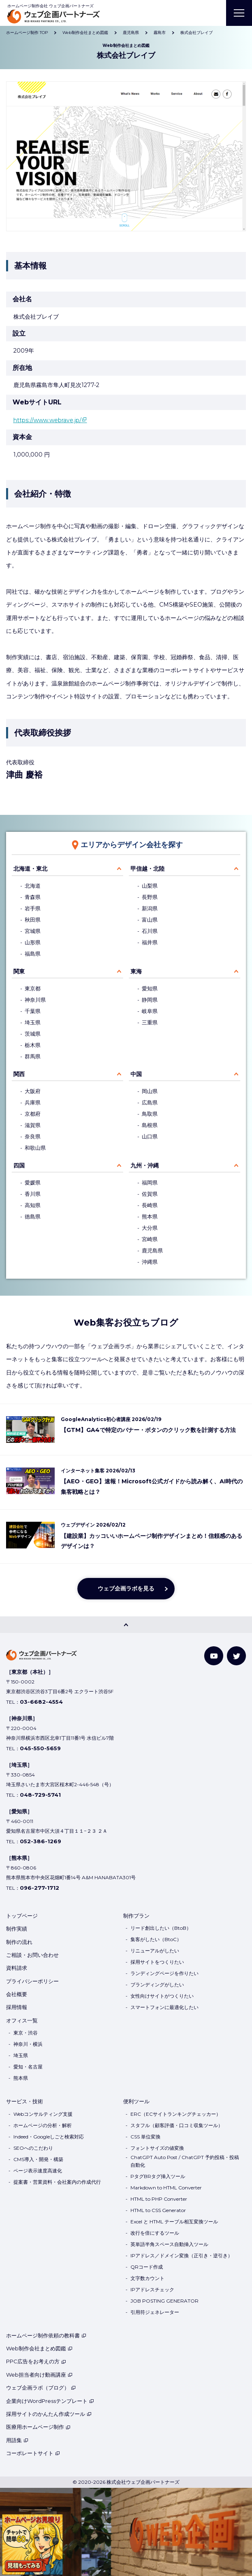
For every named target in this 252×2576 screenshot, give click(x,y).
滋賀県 (33, 1125)
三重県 (150, 1022)
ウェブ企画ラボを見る (126, 1588)
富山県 (150, 920)
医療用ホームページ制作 (38, 2427)
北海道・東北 (30, 868)
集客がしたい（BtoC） (156, 1939)
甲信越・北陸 (147, 868)
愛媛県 (33, 1183)
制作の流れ (19, 1942)
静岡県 (150, 1000)
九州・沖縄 (144, 1165)
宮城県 (33, 931)
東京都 (33, 989)
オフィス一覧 (22, 2020)
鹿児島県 (152, 1251)
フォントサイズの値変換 (157, 2148)
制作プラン (136, 1915)
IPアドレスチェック (152, 2289)
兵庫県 (33, 1103)
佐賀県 (150, 1194)
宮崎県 (150, 1239)
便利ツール (136, 2101)
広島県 (150, 1103)
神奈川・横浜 (28, 2044)
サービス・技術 (24, 2101)
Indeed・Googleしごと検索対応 (48, 2137)
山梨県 (150, 886)
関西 (19, 1074)
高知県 (33, 1205)
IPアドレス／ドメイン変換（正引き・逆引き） (181, 2255)
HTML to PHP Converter (158, 2199)
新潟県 (150, 908)
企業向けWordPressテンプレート (50, 2401)
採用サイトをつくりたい (157, 1962)
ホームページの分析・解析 (42, 2125)
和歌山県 (35, 1148)
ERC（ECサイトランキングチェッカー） (175, 2114)
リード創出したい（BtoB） (160, 1928)
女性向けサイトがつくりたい (162, 1996)
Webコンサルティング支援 (43, 2114)
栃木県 (33, 1045)
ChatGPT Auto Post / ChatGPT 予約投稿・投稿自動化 (184, 2161)
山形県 (33, 942)
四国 (19, 1165)
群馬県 (33, 1056)
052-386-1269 (40, 1841)
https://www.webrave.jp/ (47, 420)
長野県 (150, 897)
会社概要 (16, 1994)
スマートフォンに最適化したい (164, 2007)
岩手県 (33, 908)
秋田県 (33, 920)
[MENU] (239, 13)
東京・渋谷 (25, 2033)
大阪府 (33, 1091)
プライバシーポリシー (32, 1981)
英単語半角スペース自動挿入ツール (169, 2244)
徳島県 (33, 1217)
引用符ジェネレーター (154, 2312)
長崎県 (150, 1205)
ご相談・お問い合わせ (32, 1955)
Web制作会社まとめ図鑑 (39, 2348)
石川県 (150, 931)
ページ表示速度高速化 (37, 2171)
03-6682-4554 (41, 1701)
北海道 (33, 886)
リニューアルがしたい (154, 1951)
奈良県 (33, 1137)
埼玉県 (33, 1022)
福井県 (150, 942)
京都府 (33, 1114)
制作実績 (16, 1928)
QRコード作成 (146, 2267)
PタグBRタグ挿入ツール (157, 2176)
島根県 (150, 1125)
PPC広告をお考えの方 (36, 2361)
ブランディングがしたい (157, 1985)
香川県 (33, 1194)
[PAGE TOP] (126, 1624)
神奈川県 (35, 1000)
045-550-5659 (40, 1748)
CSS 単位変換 (145, 2137)
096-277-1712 (39, 1887)
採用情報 (16, 2007)
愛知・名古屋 (28, 2067)
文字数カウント (147, 2278)
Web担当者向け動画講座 (39, 2374)
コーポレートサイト (33, 2453)
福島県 (33, 954)
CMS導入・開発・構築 (38, 2159)
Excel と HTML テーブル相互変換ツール (174, 2222)
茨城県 (33, 1034)
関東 (19, 971)
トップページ (22, 1915)
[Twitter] (236, 1655)
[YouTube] (213, 1655)
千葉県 (33, 1011)
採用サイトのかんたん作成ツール (49, 2414)
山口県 (150, 1137)
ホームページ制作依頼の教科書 (46, 2335)
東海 (136, 971)
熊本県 (150, 1217)
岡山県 (150, 1091)
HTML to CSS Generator (158, 2210)
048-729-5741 (40, 1794)
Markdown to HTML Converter (166, 2188)
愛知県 (150, 989)
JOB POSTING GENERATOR (164, 2301)
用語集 (17, 2440)
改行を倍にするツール (154, 2233)
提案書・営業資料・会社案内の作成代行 (57, 2182)
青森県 (33, 897)
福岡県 (150, 1183)
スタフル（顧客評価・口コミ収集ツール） (176, 2125)
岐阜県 (150, 1011)
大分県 (150, 1228)
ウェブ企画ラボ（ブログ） (41, 2387)
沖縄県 (150, 1262)
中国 (136, 1074)
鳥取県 (150, 1114)
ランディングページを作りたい (164, 1973)
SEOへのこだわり (33, 2148)
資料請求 (16, 1968)
